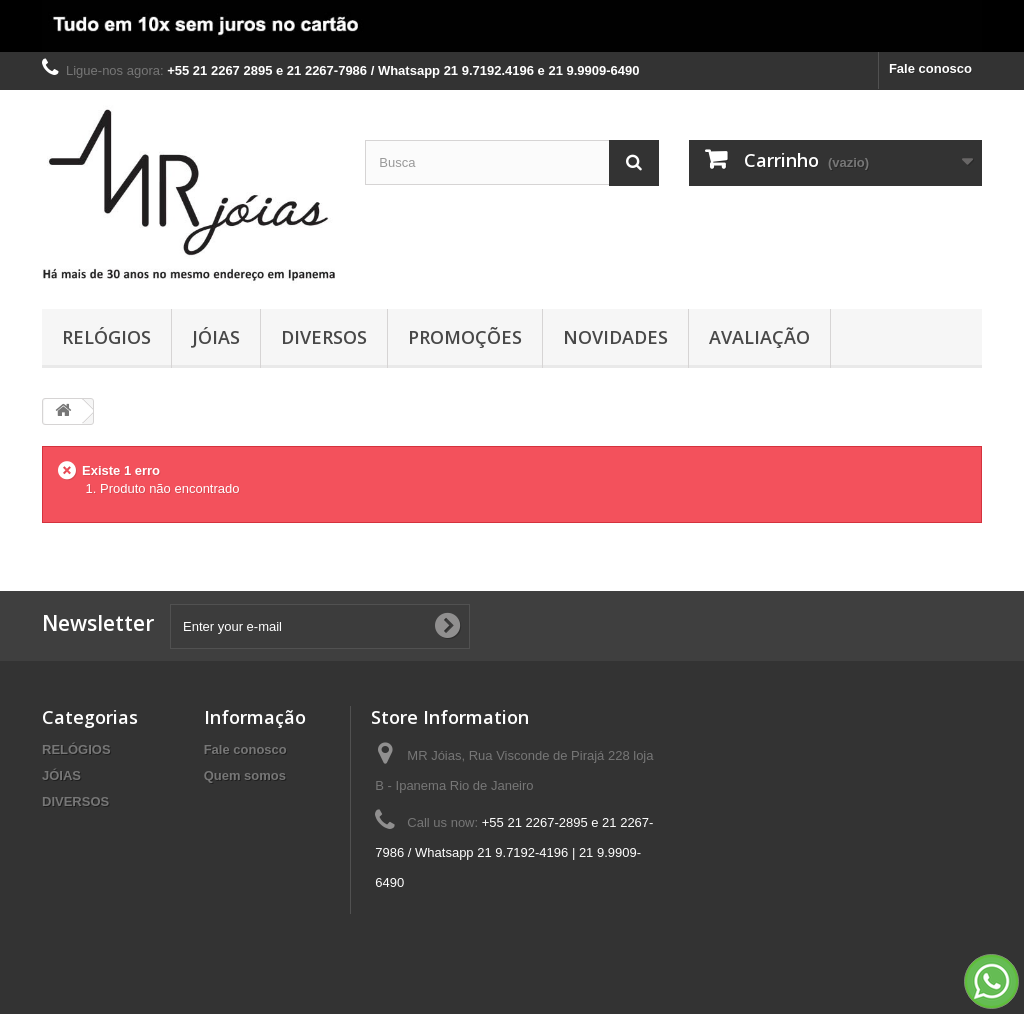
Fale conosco (930, 68)
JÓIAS (216, 337)
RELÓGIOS (106, 337)
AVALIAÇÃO (759, 337)
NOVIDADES (615, 337)
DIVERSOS (324, 337)
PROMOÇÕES (465, 337)
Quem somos (245, 775)
